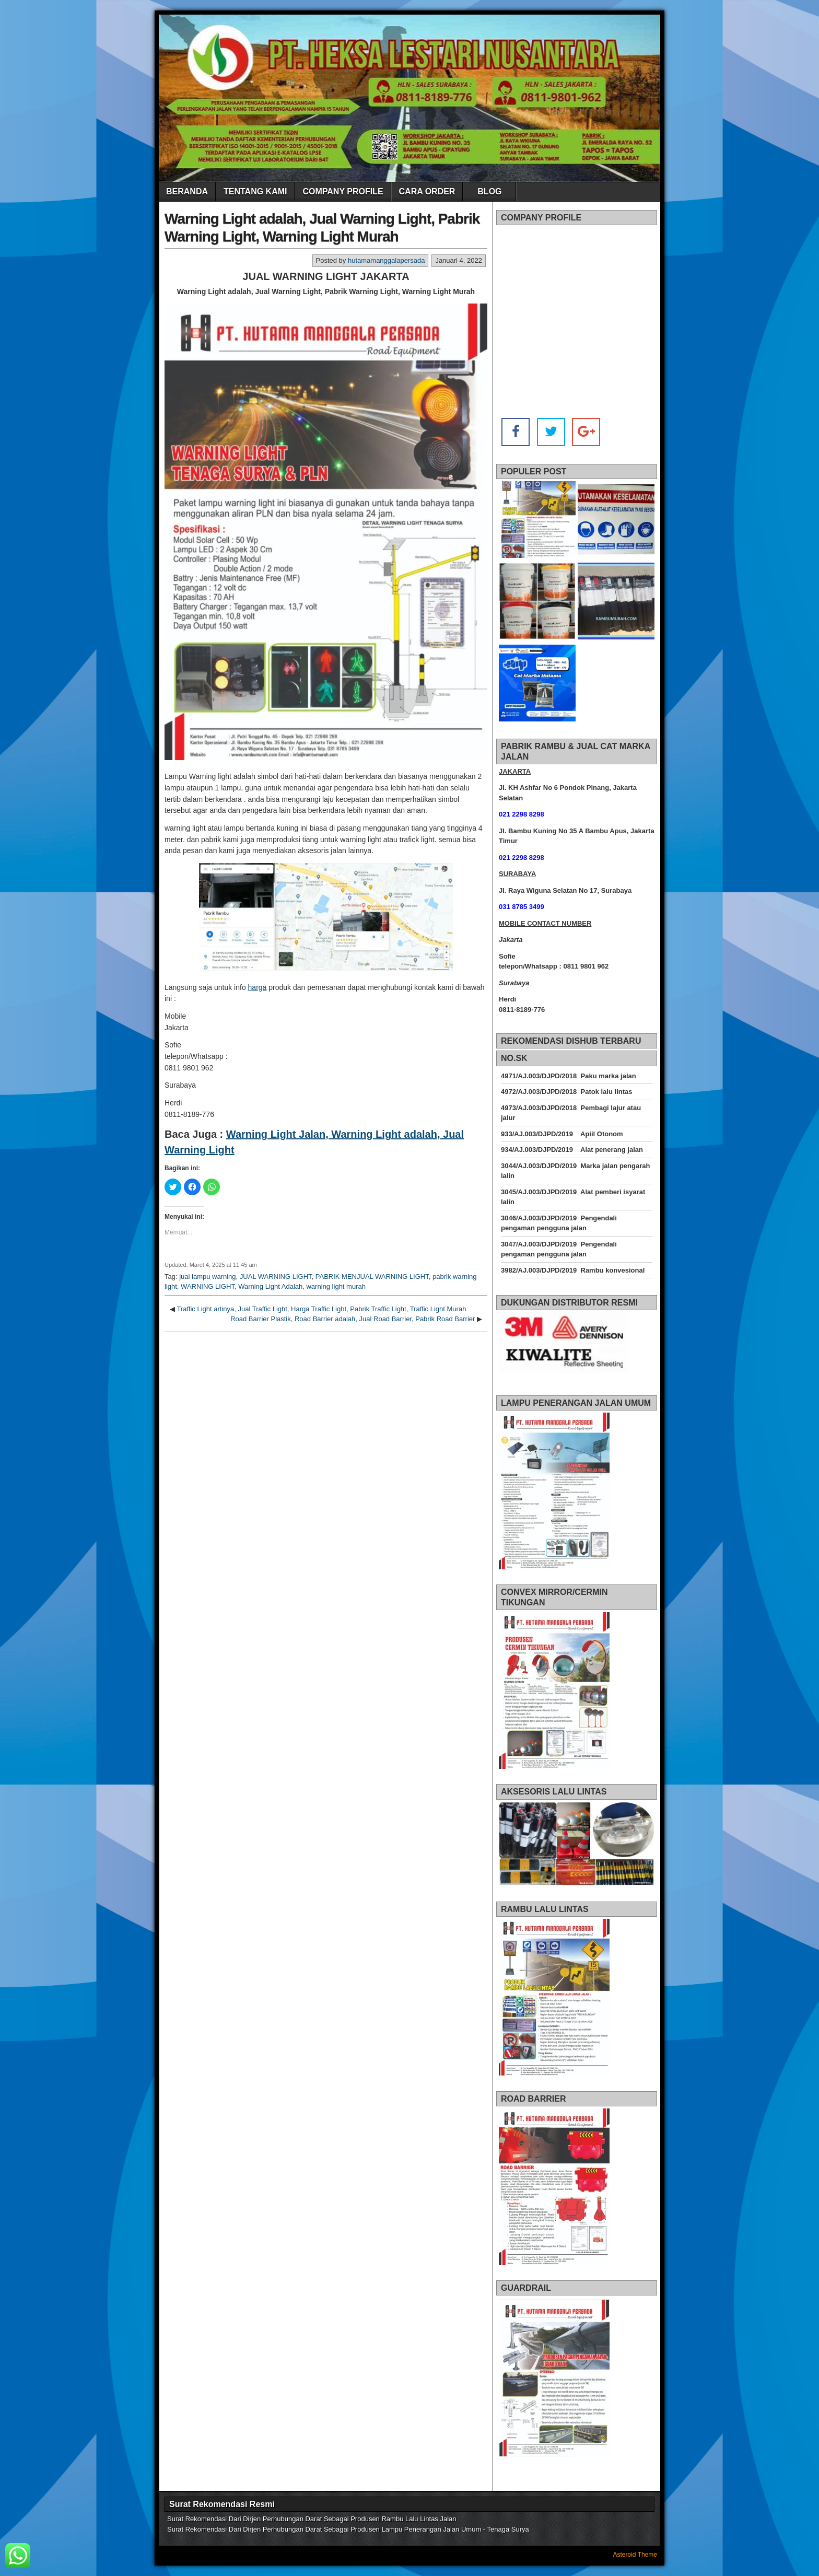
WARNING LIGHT (208, 1286)
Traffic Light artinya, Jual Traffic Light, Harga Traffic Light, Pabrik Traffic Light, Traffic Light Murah (321, 1309)
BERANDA (187, 191)
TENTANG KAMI (255, 191)
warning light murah (335, 1286)
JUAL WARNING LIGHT (276, 1276)
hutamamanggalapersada (386, 260)
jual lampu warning (207, 1276)
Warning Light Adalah (270, 1286)
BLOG (489, 191)
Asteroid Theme (635, 2554)
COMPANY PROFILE (342, 191)
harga (257, 987)
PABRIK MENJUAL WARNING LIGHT (372, 1276)
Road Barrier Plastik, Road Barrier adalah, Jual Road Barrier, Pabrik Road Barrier (352, 1319)
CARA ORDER (427, 191)
